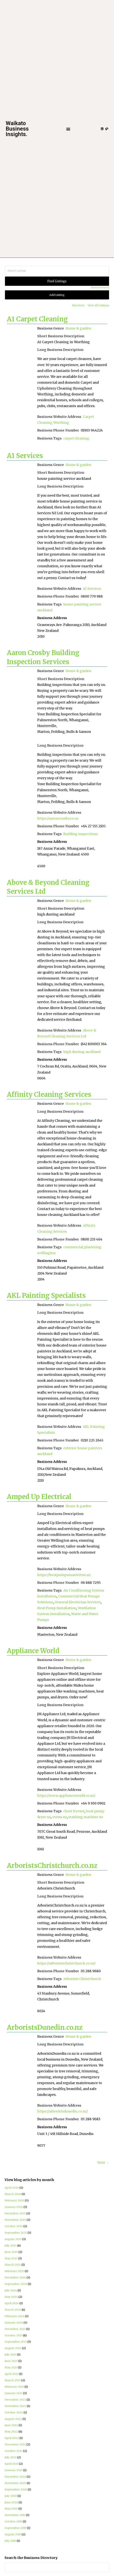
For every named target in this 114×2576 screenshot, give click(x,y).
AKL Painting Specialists (46, 1296)
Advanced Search (100, 287)
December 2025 (15, 2213)
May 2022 (11, 2431)
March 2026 (13, 2194)
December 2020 (15, 2476)
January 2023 (14, 2393)
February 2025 (14, 2271)
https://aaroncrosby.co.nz (57, 818)
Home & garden (78, 328)
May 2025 (11, 2258)
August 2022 (13, 2419)
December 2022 (15, 2399)
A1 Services (25, 456)
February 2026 (14, 2200)
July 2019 (10, 2540)
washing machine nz (85, 1817)
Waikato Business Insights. (17, 128)
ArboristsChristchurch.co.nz (52, 1866)
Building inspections (80, 834)
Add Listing (57, 295)
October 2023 (14, 2335)
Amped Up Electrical (39, 1497)
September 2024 (16, 2284)
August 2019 (13, 2534)
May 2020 (11, 2508)
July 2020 (11, 2496)
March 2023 (13, 2380)
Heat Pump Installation (56, 1608)
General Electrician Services (78, 1602)
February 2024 (14, 2316)
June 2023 (11, 2361)
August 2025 (13, 2239)
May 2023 (11, 2367)
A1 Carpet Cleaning (37, 319)
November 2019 (15, 2515)
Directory (78, 305)
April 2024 (12, 2303)
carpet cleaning (76, 438)
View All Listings (98, 305)
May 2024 (11, 2297)
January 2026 (14, 2207)
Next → (103, 2163)
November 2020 (15, 2483)
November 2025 (15, 2219)
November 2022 (15, 2406)
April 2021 (11, 2463)
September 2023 (16, 2341)
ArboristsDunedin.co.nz (45, 2027)
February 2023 (14, 2386)
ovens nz (59, 1817)
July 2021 (11, 2457)
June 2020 (11, 2502)
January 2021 (14, 2470)
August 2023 (13, 2348)
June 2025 (11, 2252)
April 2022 (12, 2438)
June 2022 (11, 2425)
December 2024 (15, 2277)
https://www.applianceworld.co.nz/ (66, 1796)
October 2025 (14, 2226)
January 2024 (14, 2322)
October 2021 (14, 2451)
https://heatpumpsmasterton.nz (64, 1575)
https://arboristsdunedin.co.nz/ (62, 2111)
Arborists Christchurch (82, 1979)
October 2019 (13, 2521)
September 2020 (16, 2489)
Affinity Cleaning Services (49, 1095)
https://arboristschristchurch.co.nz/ (66, 1963)
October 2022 (14, 2412)
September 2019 (15, 2528)
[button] (68, 129)
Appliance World (33, 1651)
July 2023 (11, 2354)
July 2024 (11, 2290)
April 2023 (11, 2374)
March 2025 (13, 2264)
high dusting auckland (82, 1052)
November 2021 (15, 2444)
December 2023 (15, 2329)
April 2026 (12, 2187)
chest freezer (74, 1811)
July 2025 (11, 2245)
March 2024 (13, 2309)
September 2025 (16, 2232)
